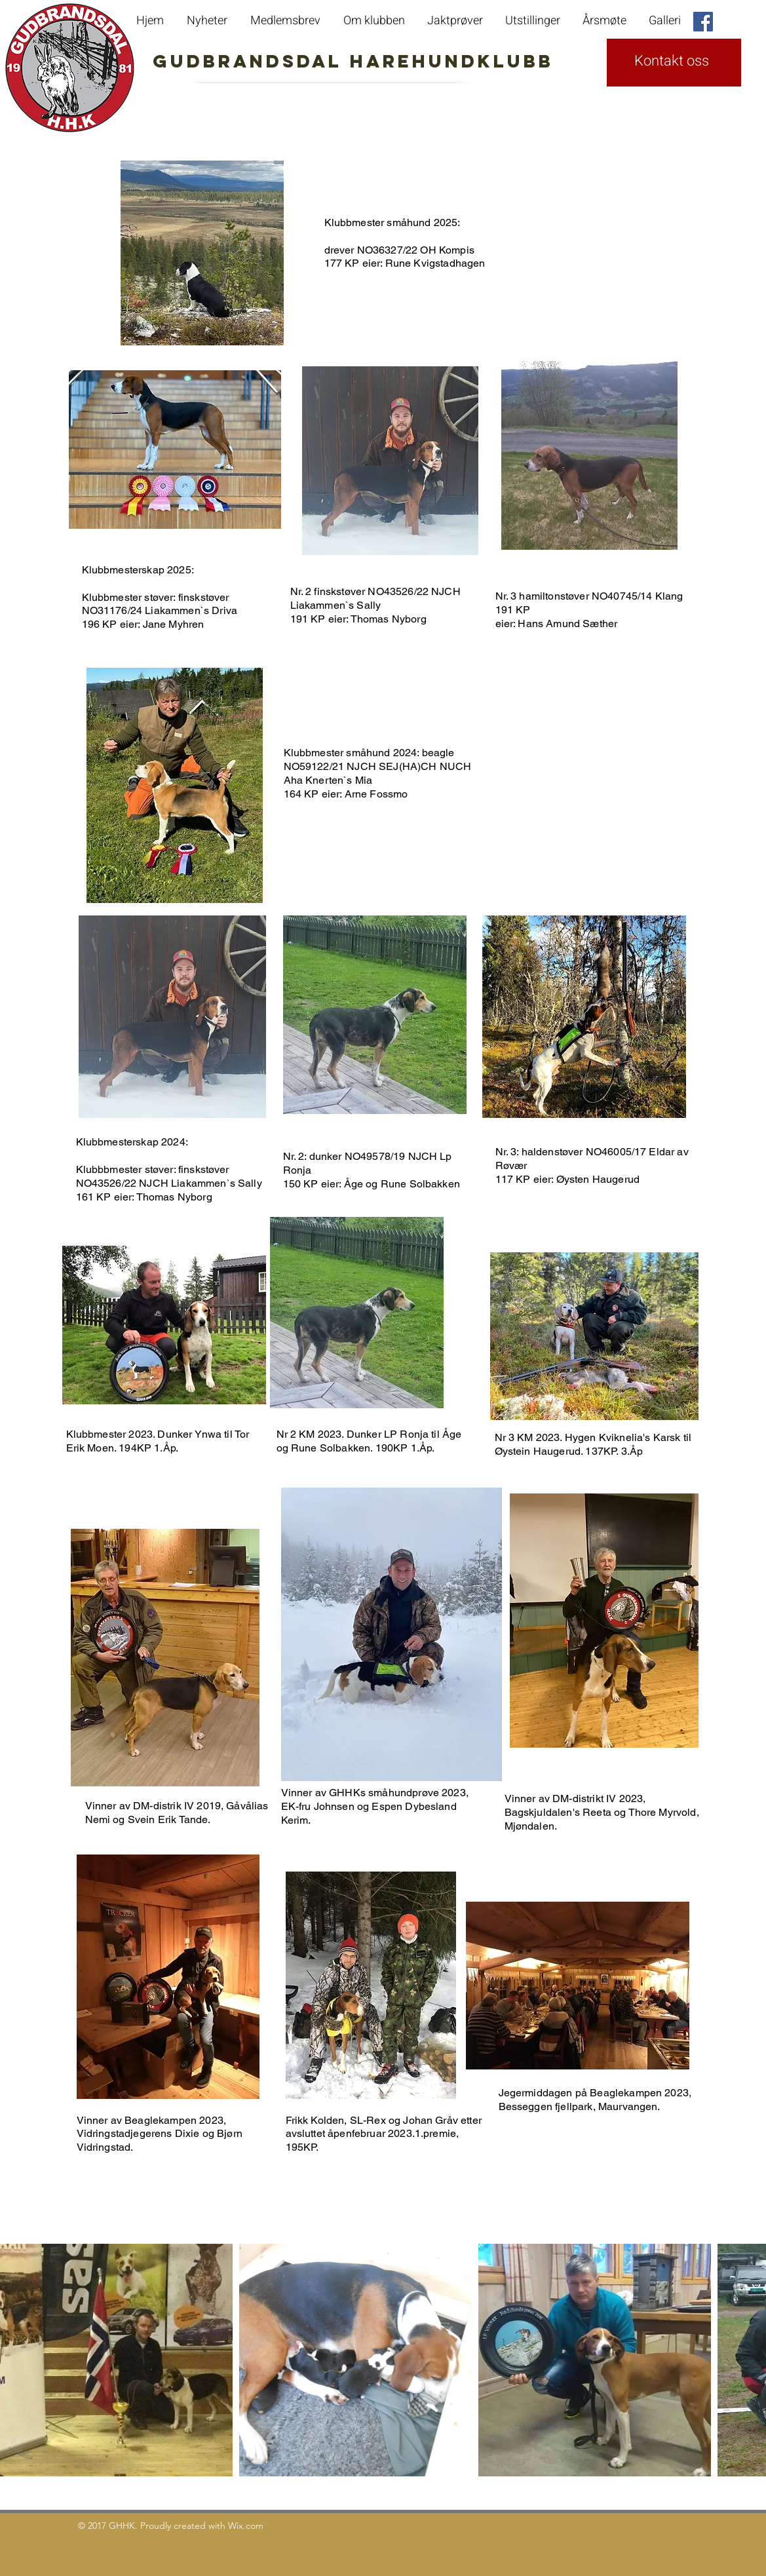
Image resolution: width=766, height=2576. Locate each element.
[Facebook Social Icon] (703, 21)
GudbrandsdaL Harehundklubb (294, 61)
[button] (606, 21)
